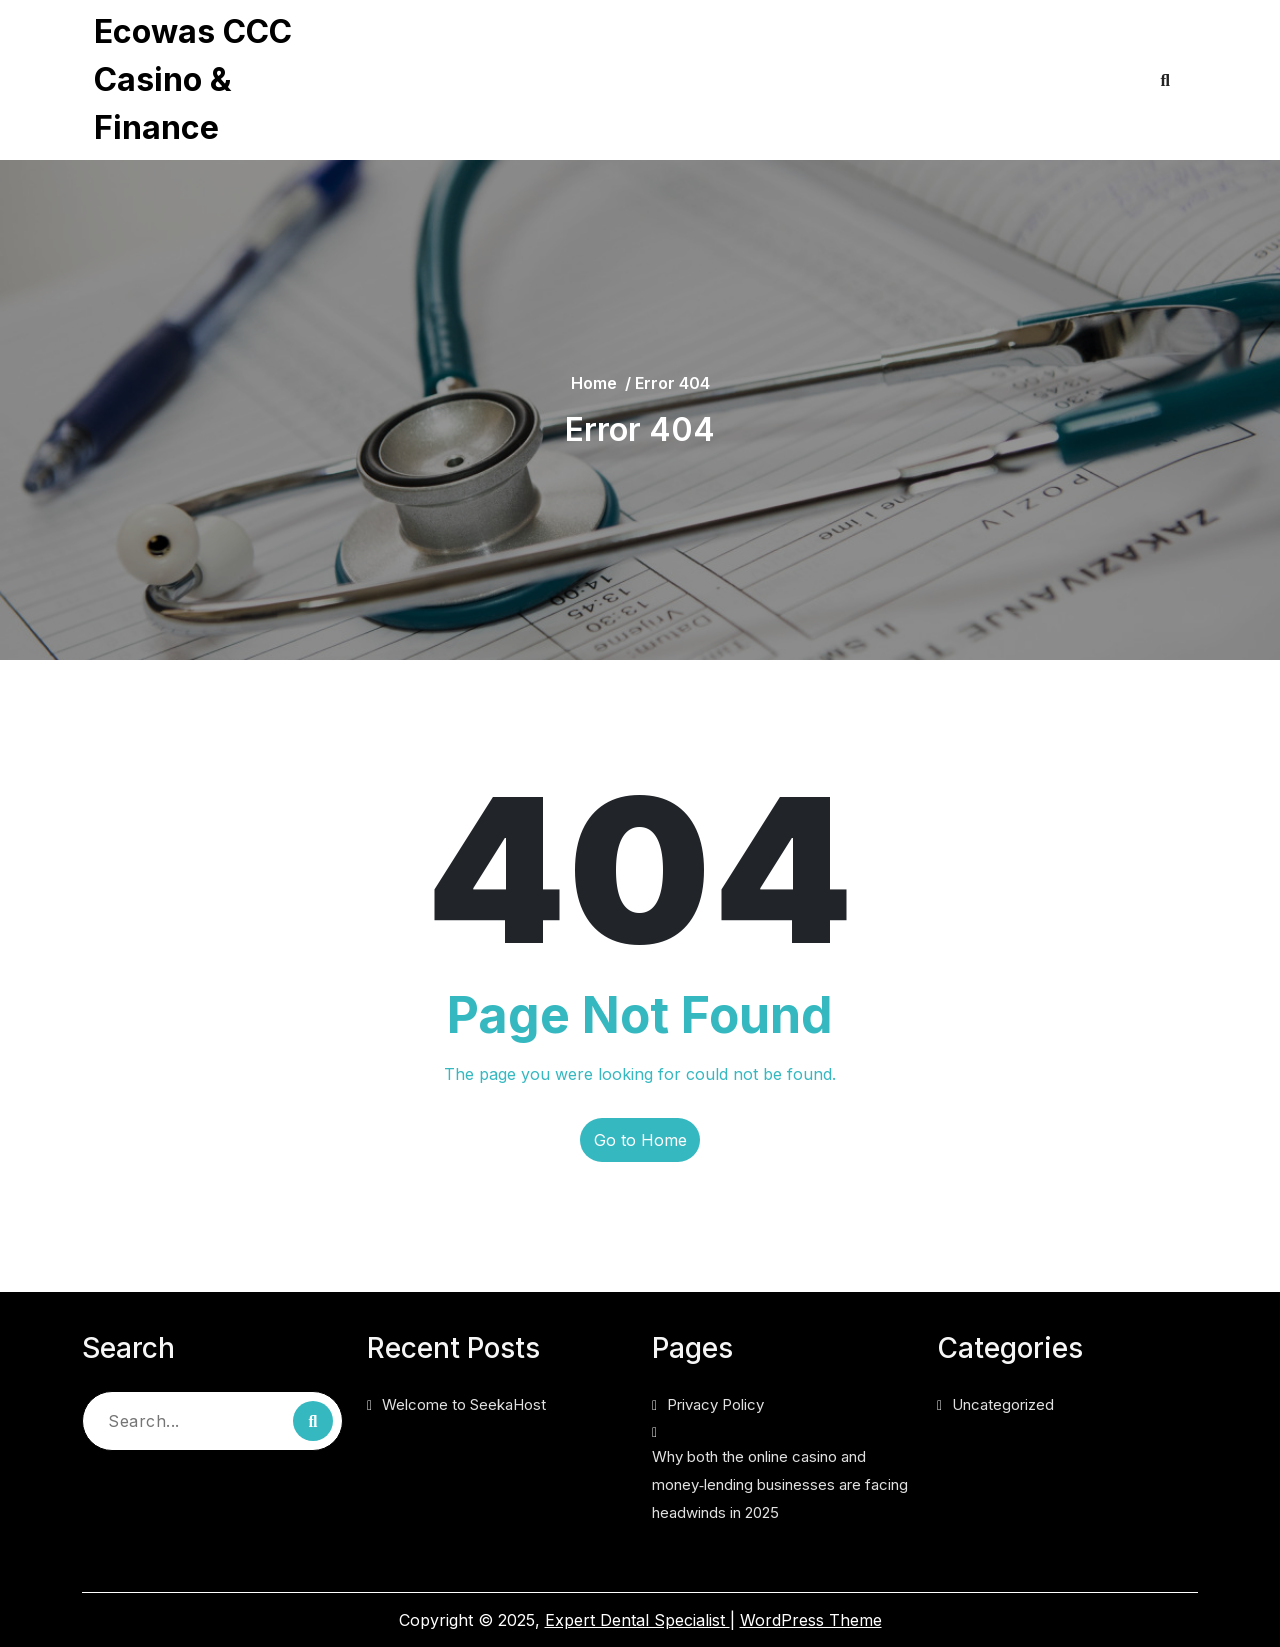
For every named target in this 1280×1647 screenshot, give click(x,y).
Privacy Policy (449, 40)
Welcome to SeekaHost (464, 1404)
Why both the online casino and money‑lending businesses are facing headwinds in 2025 (662, 106)
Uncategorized (1003, 1404)
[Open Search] (1165, 80)
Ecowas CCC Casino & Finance (193, 79)
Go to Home (640, 1140)
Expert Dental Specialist (637, 1620)
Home (594, 383)
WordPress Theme (811, 1620)
